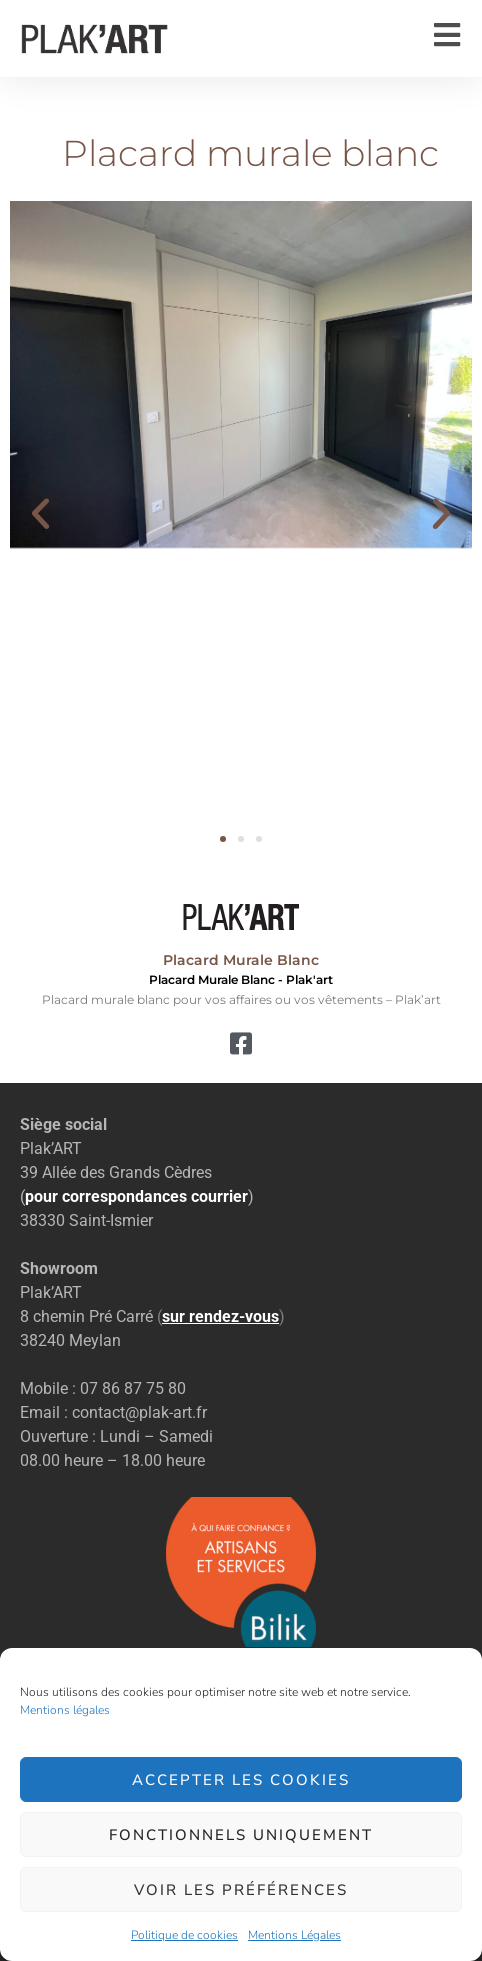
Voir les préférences (241, 1890)
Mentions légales (65, 1710)
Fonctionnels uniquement (241, 1835)
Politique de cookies (184, 1935)
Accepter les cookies (241, 1780)
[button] (40, 512)
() (221, 1316)
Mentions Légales (294, 1935)
